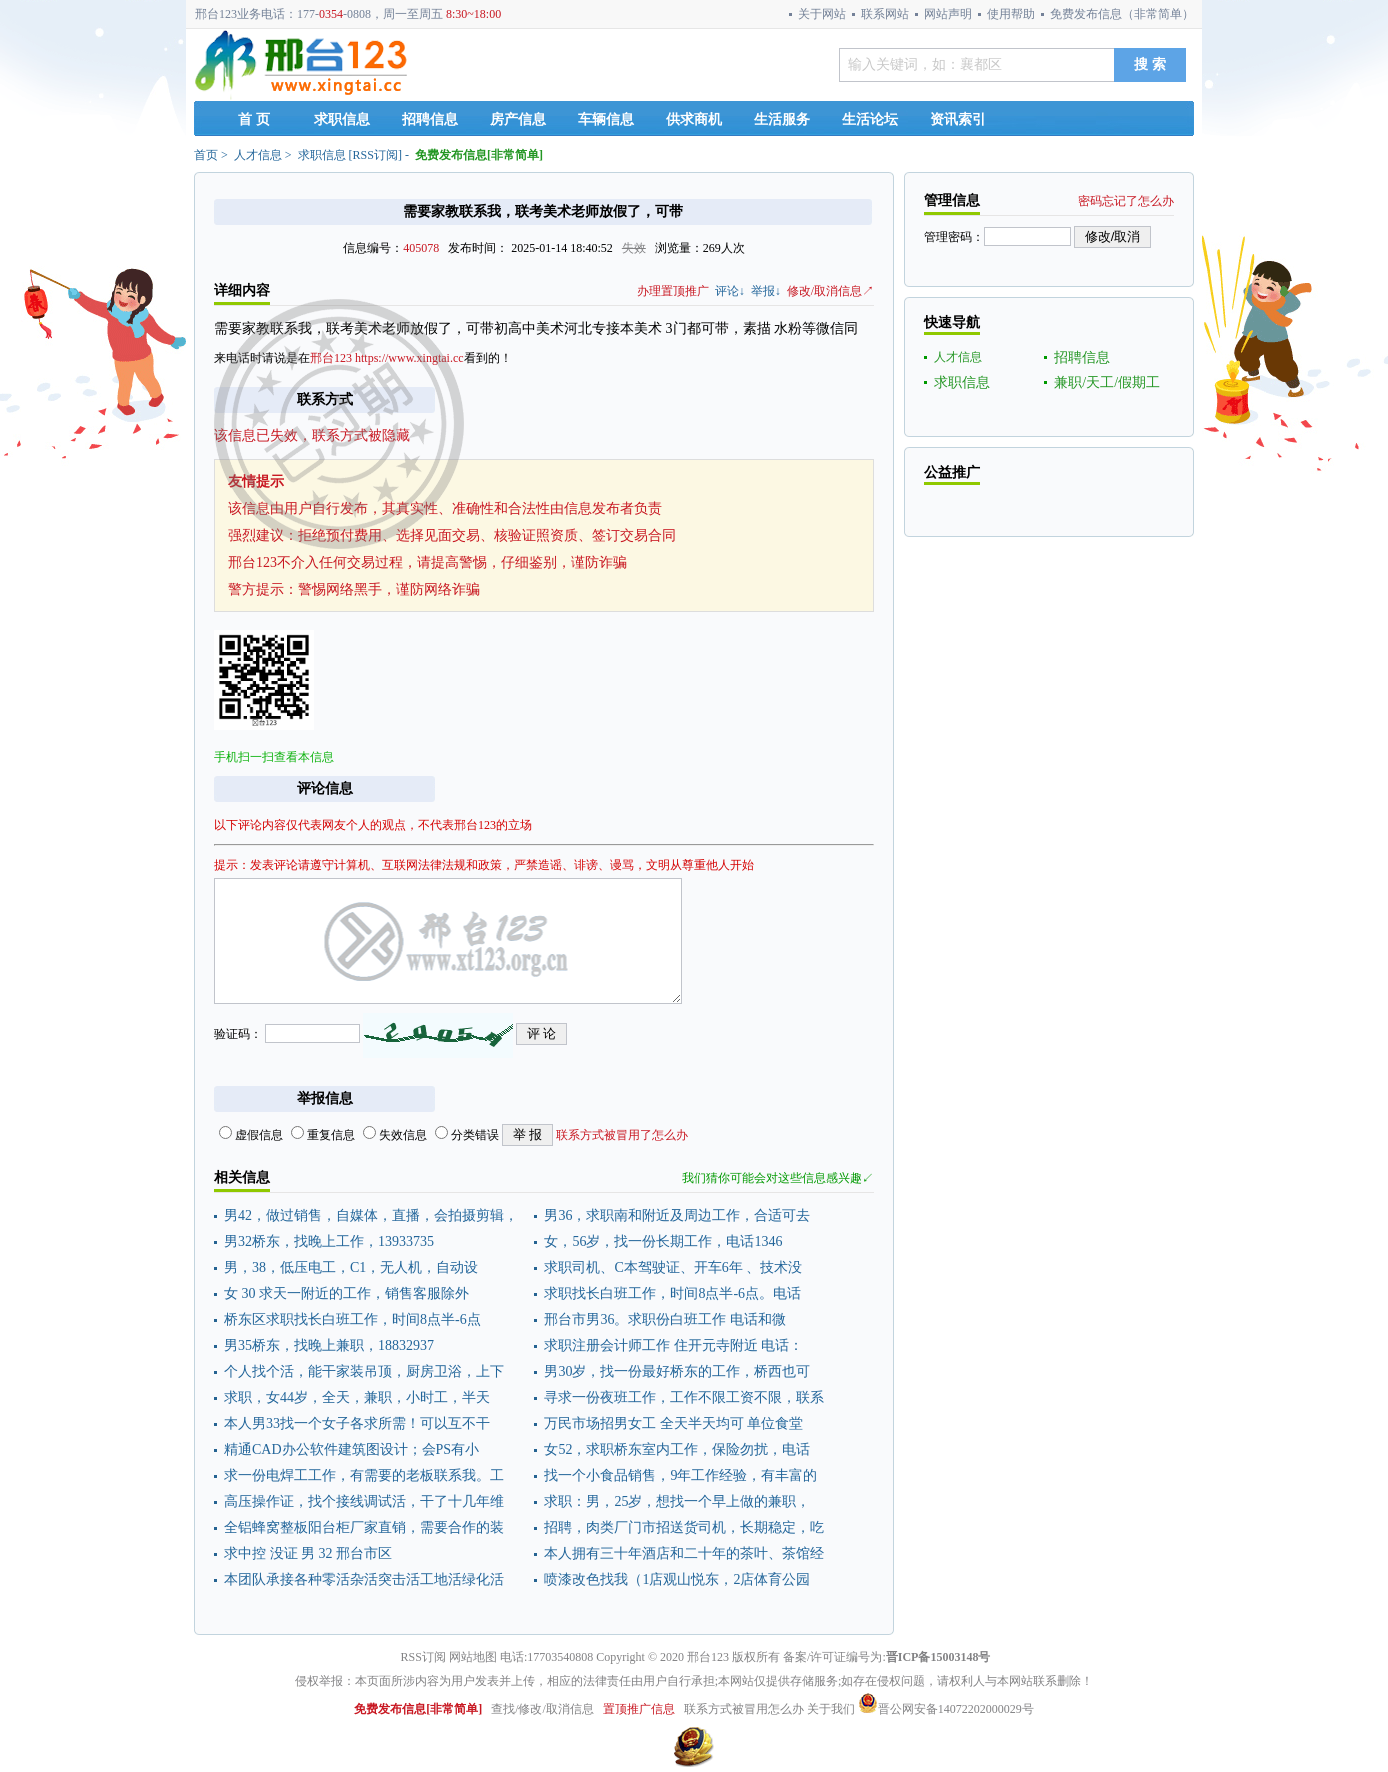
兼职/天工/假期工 (1107, 382)
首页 (206, 155)
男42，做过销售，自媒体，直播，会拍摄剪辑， (371, 1215)
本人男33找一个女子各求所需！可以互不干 (357, 1423)
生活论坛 (870, 119)
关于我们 (831, 1709)
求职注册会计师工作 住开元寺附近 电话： (673, 1345)
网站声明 (948, 14)
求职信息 (342, 119)
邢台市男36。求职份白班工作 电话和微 (665, 1319)
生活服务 (782, 119)
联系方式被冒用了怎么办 (622, 1135)
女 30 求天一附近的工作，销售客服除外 (346, 1293)
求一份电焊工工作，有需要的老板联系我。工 (364, 1475)
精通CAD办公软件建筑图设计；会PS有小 (351, 1449)
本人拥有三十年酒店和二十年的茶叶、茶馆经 (684, 1553)
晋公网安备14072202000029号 (946, 1709)
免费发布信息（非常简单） (1122, 14)
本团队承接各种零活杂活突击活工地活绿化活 (364, 1579)
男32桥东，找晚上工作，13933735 (329, 1241)
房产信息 (518, 119)
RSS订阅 (375, 155)
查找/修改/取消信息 (542, 1709)
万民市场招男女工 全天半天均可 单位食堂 (673, 1423)
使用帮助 (1011, 14)
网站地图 (473, 1657)
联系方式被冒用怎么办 (744, 1709)
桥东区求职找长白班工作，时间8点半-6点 (352, 1319)
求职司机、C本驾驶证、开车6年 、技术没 (673, 1267)
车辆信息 (606, 119)
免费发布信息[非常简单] (479, 155)
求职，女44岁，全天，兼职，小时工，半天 (357, 1397)
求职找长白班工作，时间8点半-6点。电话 (672, 1293)
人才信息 (258, 155)
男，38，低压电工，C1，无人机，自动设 (351, 1267)
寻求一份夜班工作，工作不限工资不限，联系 (684, 1397)
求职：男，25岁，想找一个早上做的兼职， (677, 1501)
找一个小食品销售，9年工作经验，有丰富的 (680, 1475)
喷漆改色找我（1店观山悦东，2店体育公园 (677, 1579)
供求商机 (694, 119)
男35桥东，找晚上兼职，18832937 (329, 1345)
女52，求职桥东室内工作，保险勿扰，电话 (677, 1449)
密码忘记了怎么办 (1126, 201)
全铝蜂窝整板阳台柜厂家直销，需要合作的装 (364, 1527)
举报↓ (766, 291)
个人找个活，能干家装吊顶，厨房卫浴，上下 (364, 1371)
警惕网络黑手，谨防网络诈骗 (389, 589)
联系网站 (885, 14)
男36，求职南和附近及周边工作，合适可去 (677, 1215)
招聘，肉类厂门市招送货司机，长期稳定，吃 (684, 1527)
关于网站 (822, 14)
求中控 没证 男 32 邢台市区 (308, 1553)
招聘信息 (430, 119)
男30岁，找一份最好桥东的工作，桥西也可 (677, 1371)
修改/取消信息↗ (830, 291)
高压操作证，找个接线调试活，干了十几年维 (364, 1501)
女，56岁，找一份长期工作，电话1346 (663, 1241)
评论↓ (730, 291)
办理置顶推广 (673, 291)
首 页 (254, 119)
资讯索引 (958, 119)
